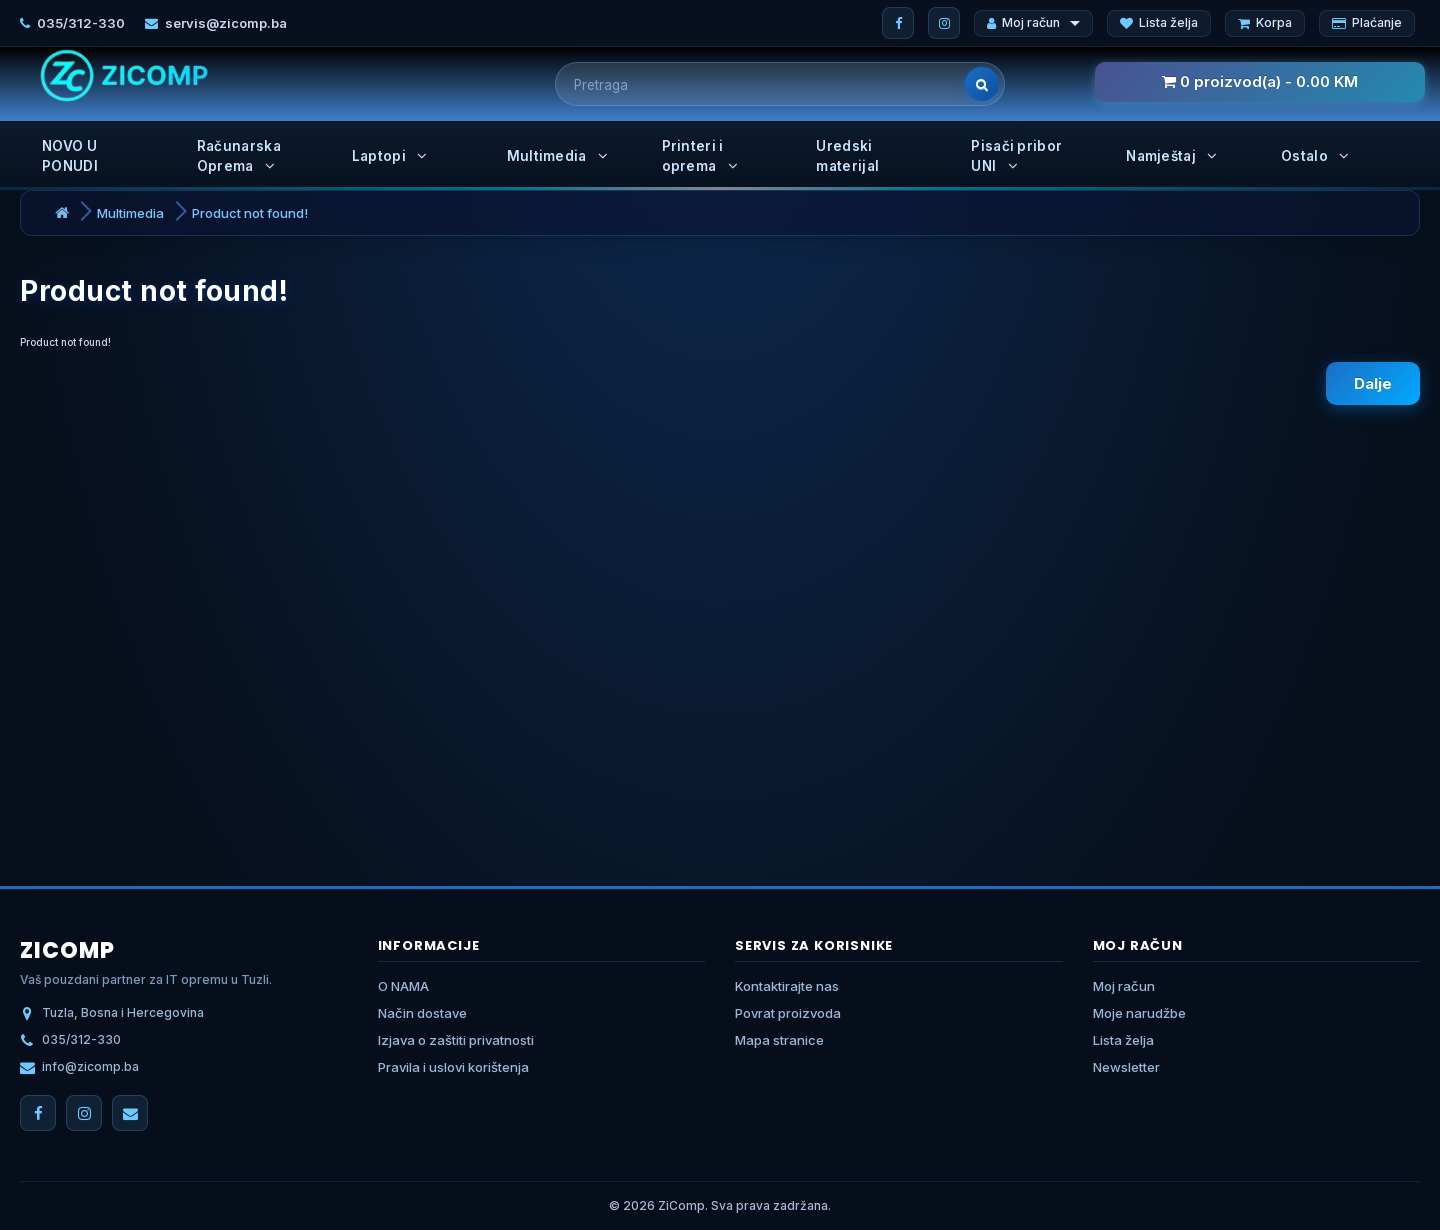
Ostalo (1315, 156)
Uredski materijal (847, 156)
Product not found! (250, 213)
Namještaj (1171, 156)
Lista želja (1159, 22)
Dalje (1373, 383)
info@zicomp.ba (90, 1066)
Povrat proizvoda (788, 1013)
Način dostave (422, 1013)
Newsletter (1126, 1067)
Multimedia (558, 156)
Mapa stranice (779, 1040)
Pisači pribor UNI (1016, 156)
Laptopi (390, 156)
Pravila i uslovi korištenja (453, 1067)
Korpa (1265, 22)
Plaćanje (1367, 22)
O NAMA (403, 986)
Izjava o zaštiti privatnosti (456, 1040)
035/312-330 (81, 23)
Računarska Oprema (239, 156)
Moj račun (1033, 22)
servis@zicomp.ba (226, 23)
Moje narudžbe (1139, 1013)
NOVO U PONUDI (70, 156)
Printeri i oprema (700, 156)
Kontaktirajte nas (787, 986)
